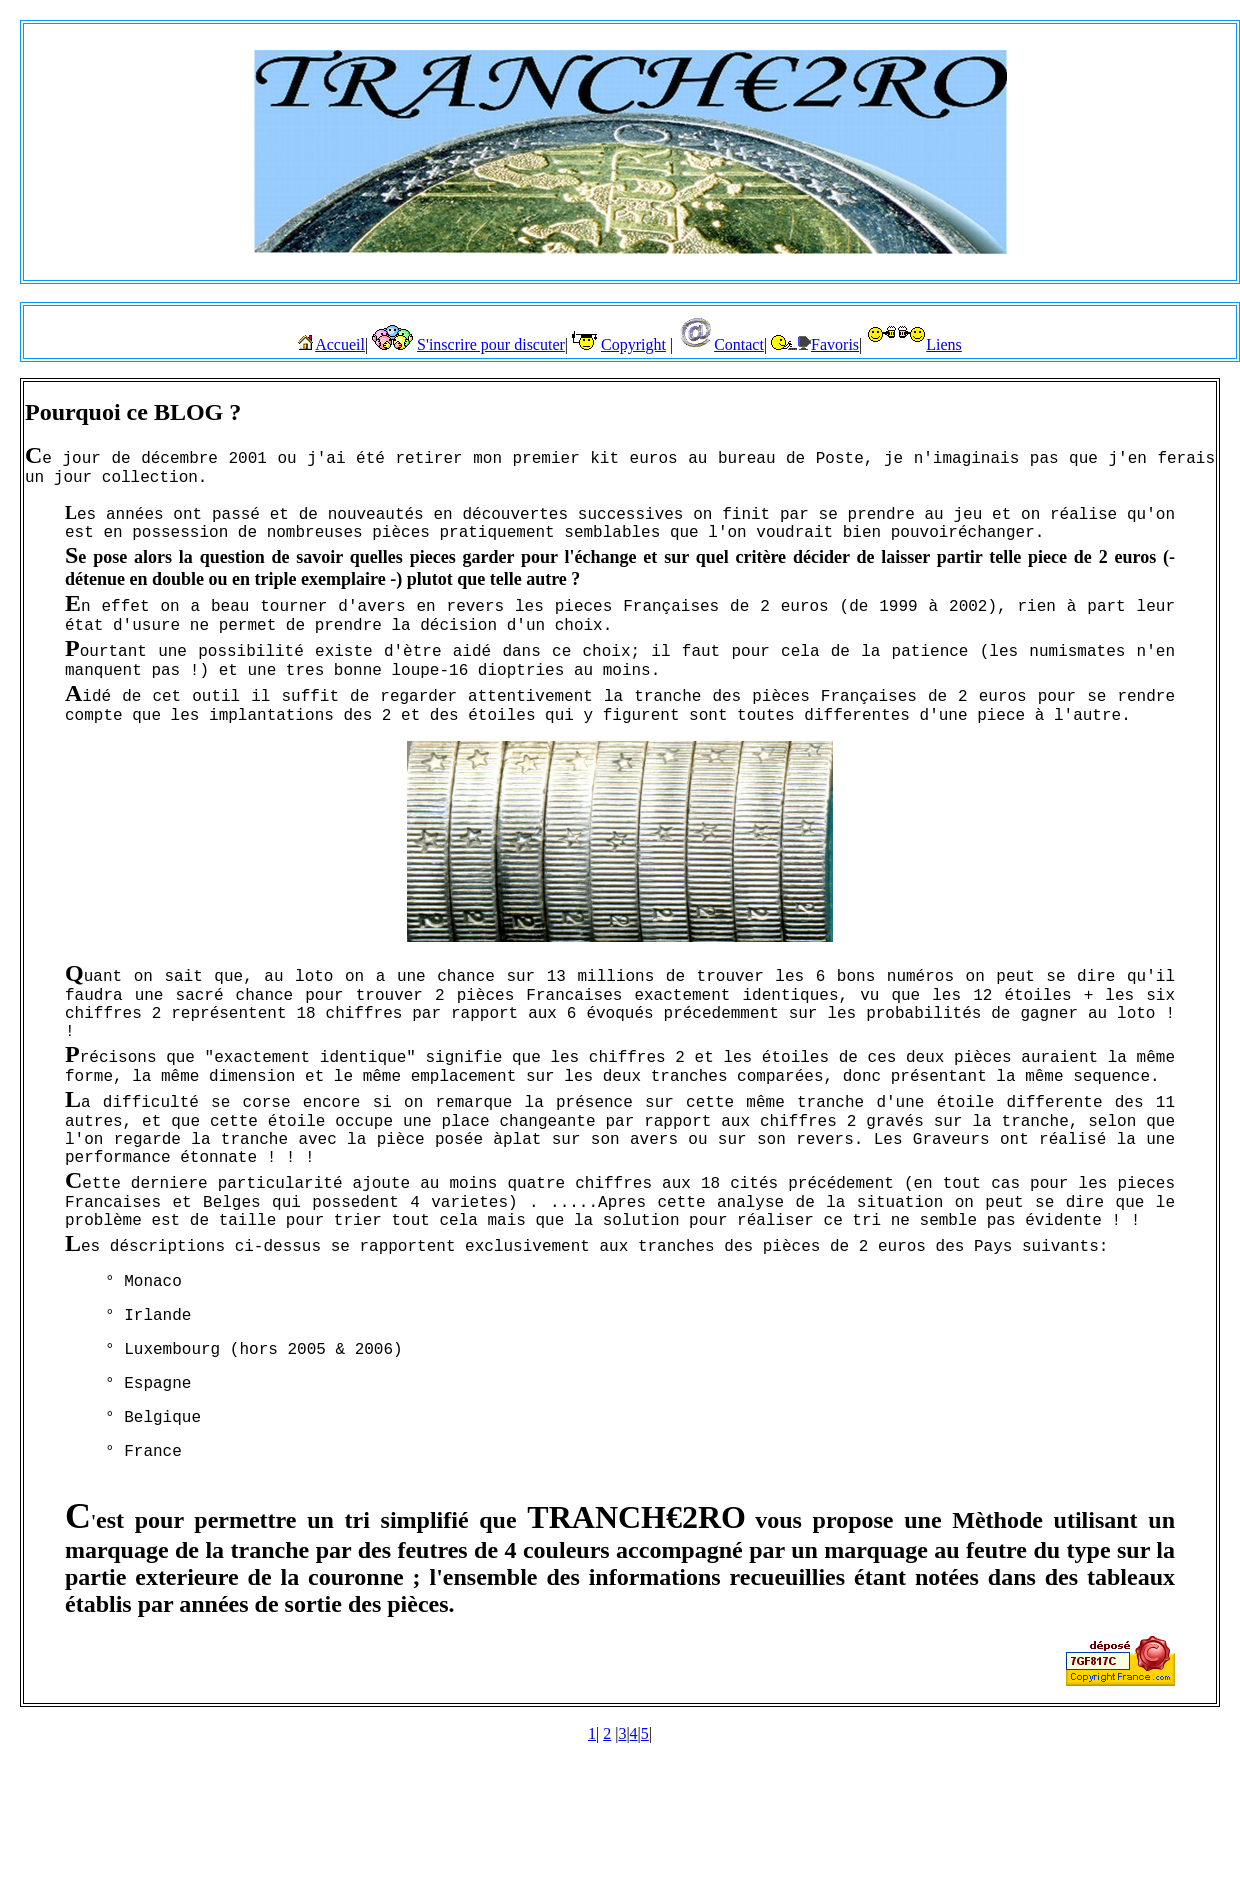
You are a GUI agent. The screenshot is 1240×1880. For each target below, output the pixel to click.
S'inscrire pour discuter (491, 344)
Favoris (835, 344)
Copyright (633, 344)
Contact (739, 344)
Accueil (340, 344)
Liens (944, 344)
